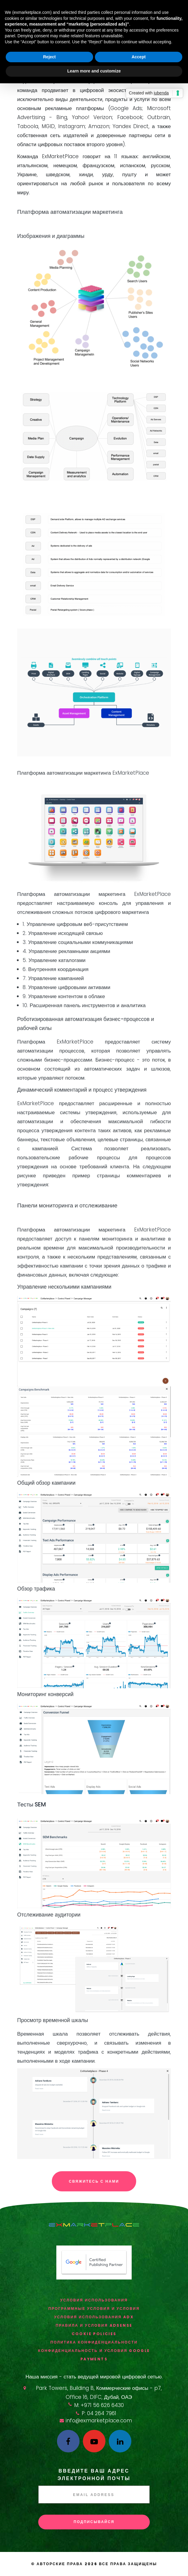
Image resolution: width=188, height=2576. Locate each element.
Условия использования (94, 2300)
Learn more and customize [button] (94, 71)
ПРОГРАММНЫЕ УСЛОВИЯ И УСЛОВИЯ (94, 2308)
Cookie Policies (94, 2333)
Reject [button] (49, 56)
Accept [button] (139, 56)
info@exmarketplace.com (99, 2420)
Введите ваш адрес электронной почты (94, 2474)
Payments (94, 2359)
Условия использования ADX (94, 2316)
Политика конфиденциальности (93, 2342)
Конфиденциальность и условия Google (94, 2350)
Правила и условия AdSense (94, 2325)
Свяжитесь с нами (94, 2181)
